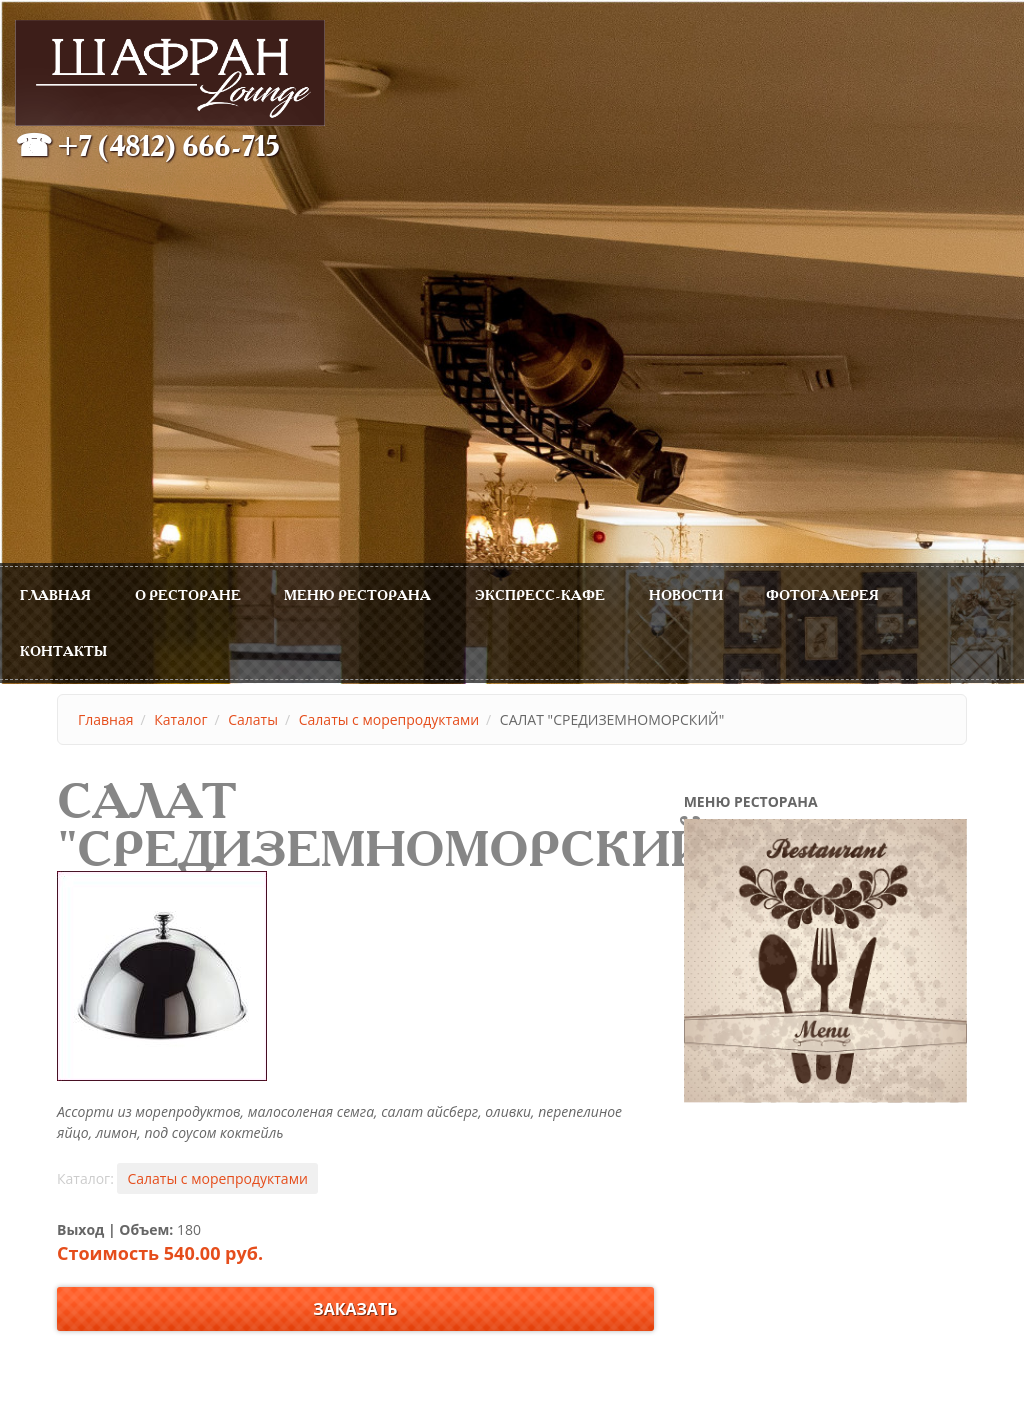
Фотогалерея (822, 594)
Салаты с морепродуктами (389, 719)
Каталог (180, 719)
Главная (55, 594)
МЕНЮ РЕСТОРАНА (357, 594)
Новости (686, 594)
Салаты (253, 719)
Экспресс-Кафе (540, 594)
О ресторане (188, 594)
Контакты (63, 650)
